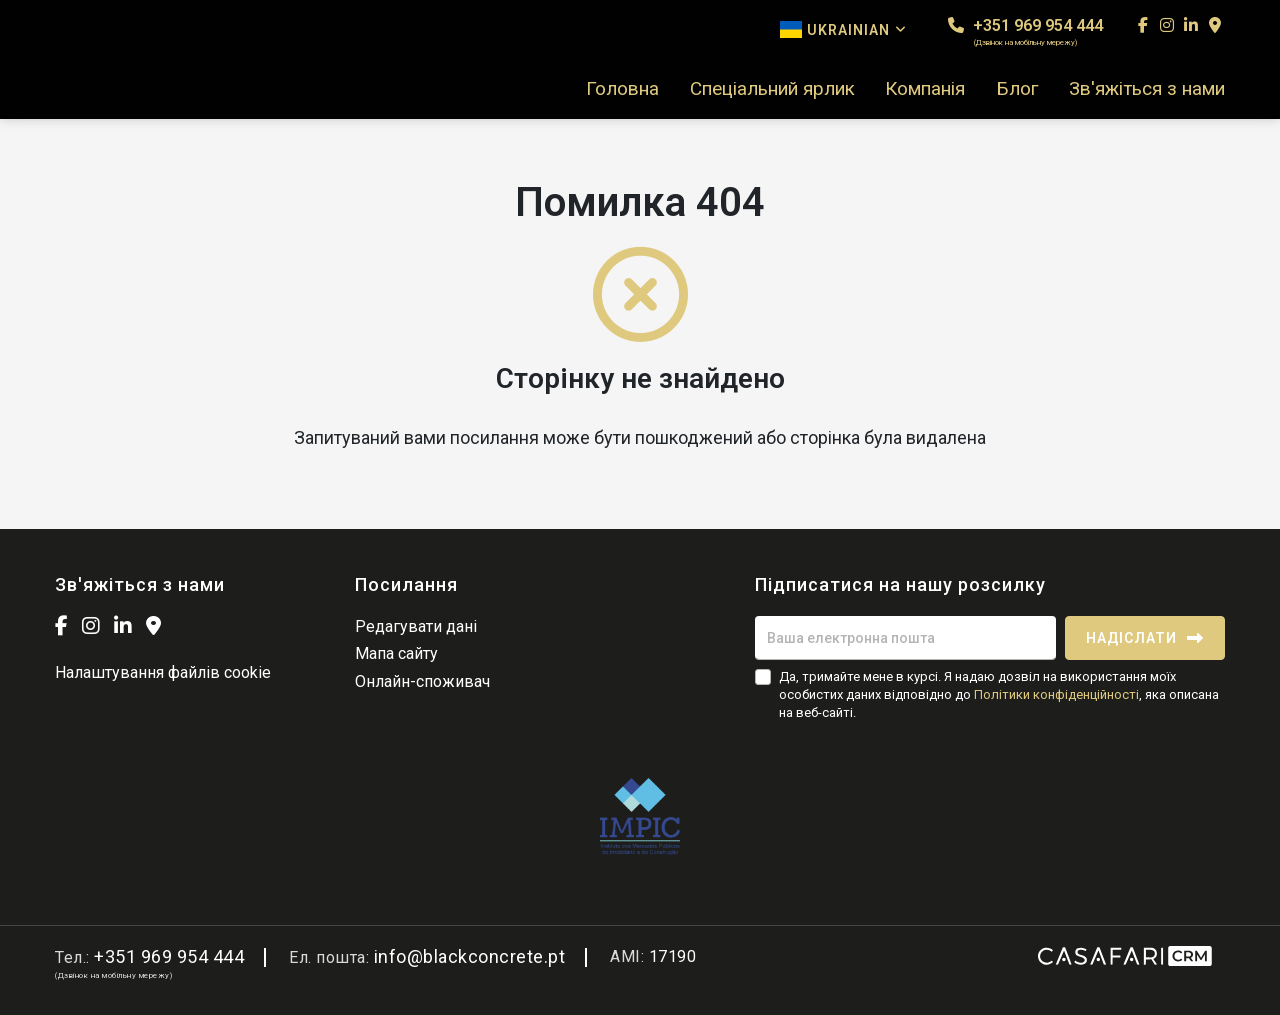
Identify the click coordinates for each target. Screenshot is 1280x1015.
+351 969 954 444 (1025, 31)
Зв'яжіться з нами (1147, 89)
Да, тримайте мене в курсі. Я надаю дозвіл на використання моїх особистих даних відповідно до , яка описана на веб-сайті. (999, 694)
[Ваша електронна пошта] (905, 638)
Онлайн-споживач (422, 681)
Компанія (925, 89)
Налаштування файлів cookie (163, 672)
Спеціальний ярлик (772, 89)
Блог (1017, 89)
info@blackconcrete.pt (470, 956)
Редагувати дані (416, 626)
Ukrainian (843, 29)
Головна (622, 89)
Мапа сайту (396, 653)
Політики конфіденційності (1056, 694)
